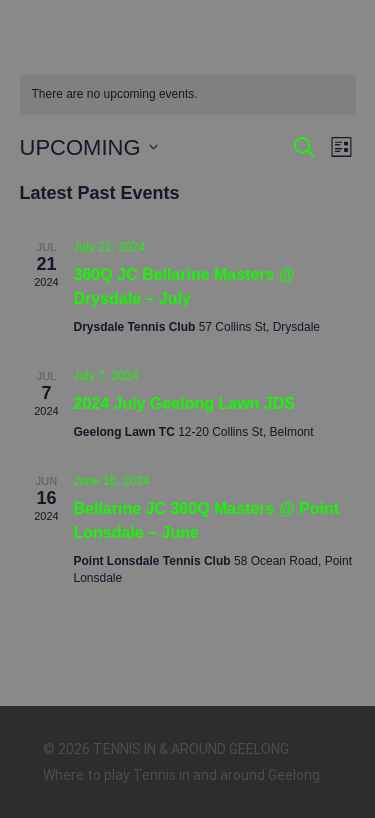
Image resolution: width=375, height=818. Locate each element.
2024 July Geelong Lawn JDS (184, 403)
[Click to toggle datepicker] (89, 147)
